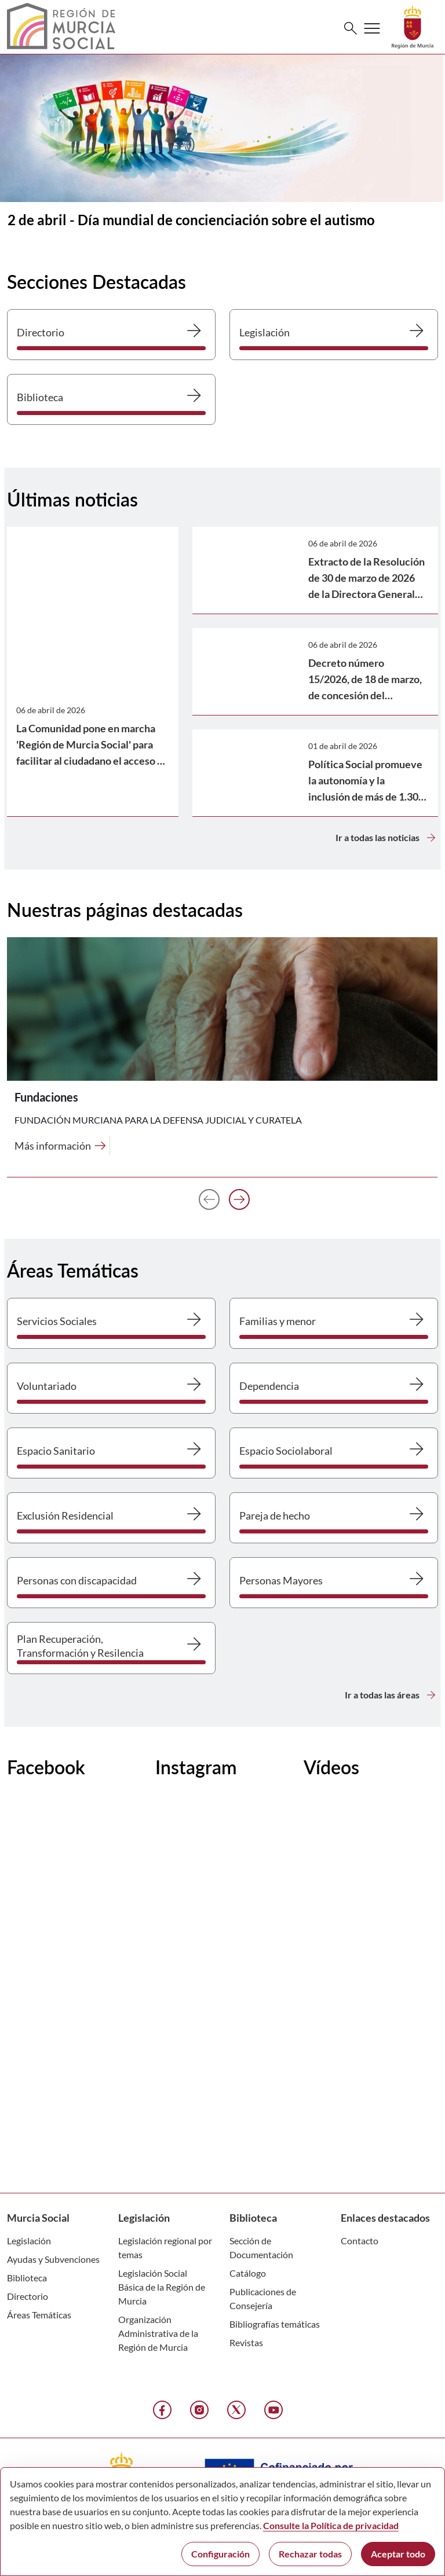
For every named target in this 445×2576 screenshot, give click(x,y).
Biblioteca (27, 2277)
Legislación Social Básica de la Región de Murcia (161, 2286)
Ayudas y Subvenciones (53, 2259)
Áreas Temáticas (39, 2314)
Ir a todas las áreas (391, 1695)
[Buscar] (350, 28)
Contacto (359, 2240)
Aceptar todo (398, 2553)
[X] (236, 2410)
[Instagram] (199, 2410)
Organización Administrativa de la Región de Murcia (158, 2333)
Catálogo (247, 2272)
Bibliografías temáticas (274, 2323)
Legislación (29, 2240)
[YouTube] (273, 2410)
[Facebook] (162, 2410)
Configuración (220, 2553)
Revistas (246, 2342)
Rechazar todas (310, 2553)
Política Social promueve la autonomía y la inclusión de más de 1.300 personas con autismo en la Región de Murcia (366, 796)
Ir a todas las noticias (386, 838)
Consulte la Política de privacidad (331, 2525)
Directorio (27, 2296)
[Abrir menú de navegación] (372, 28)
